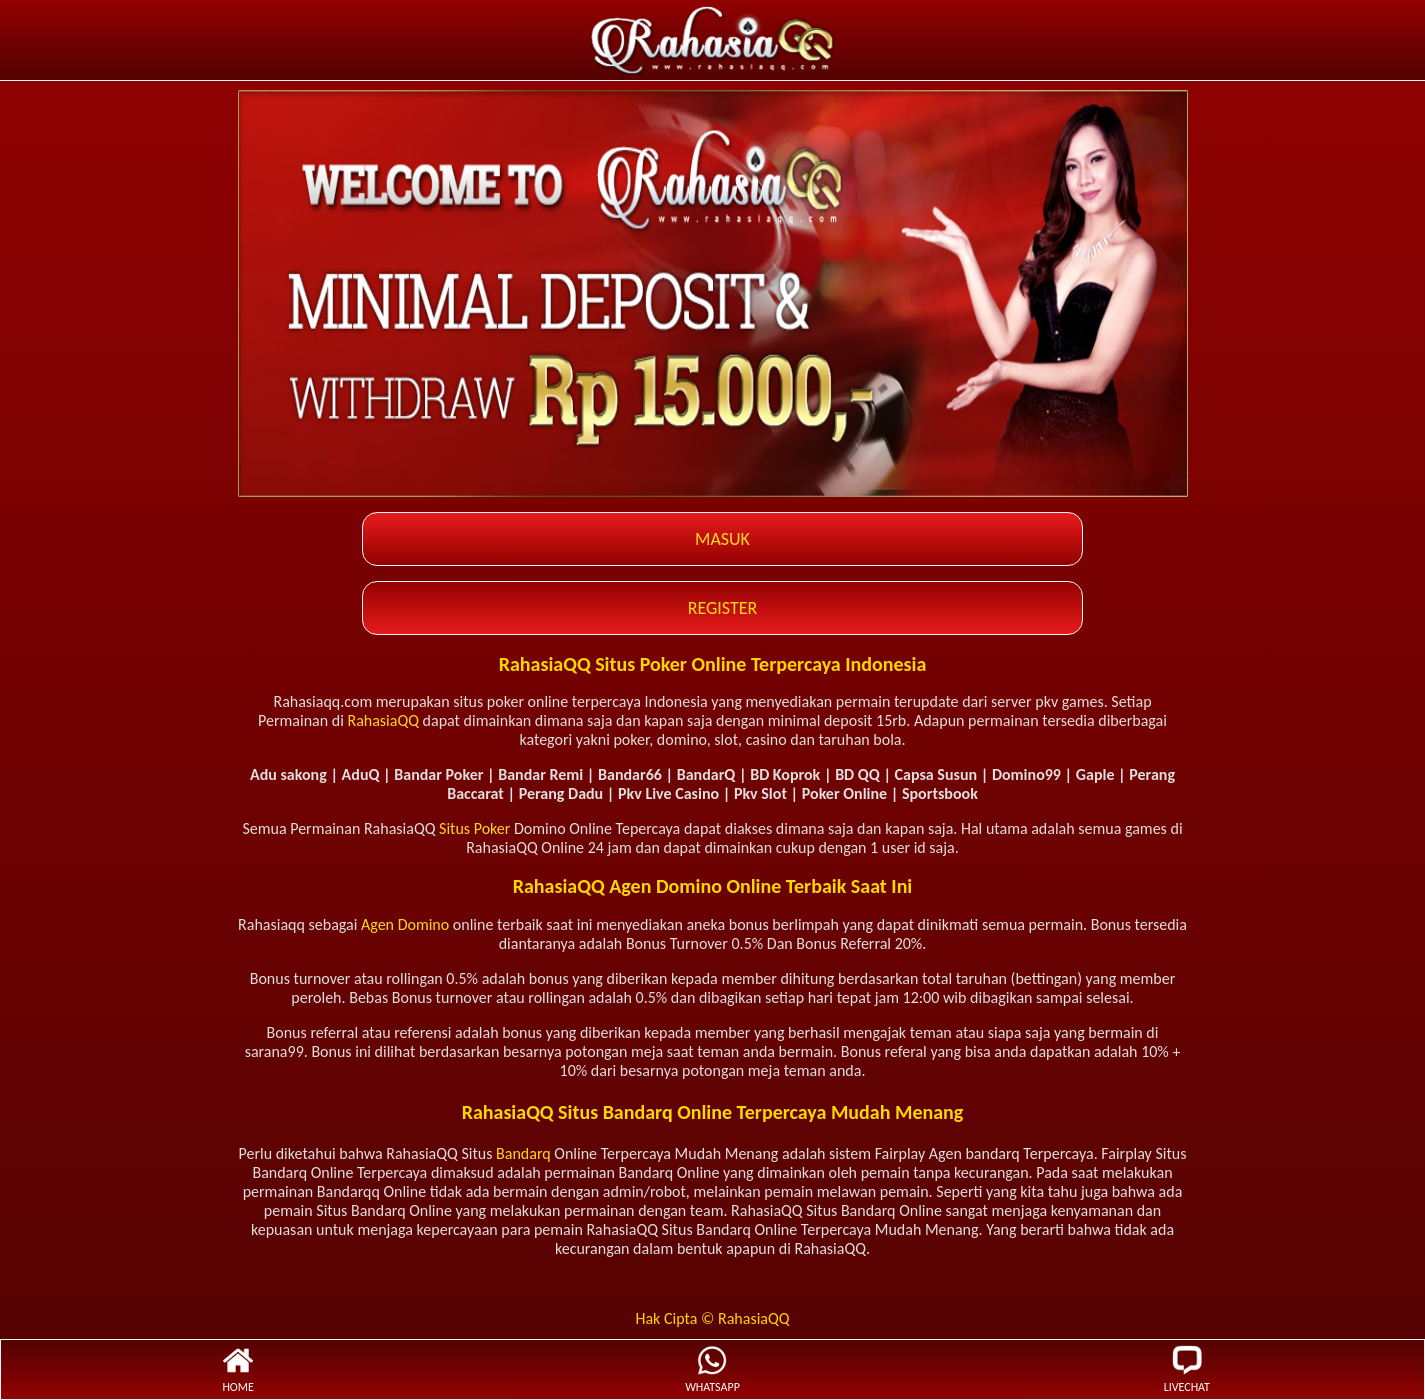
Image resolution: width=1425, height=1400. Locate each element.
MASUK (722, 539)
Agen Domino (405, 924)
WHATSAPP (712, 1369)
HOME (238, 1369)
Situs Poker (474, 828)
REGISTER (723, 608)
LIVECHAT (1187, 1369)
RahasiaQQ (383, 720)
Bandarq (523, 1153)
